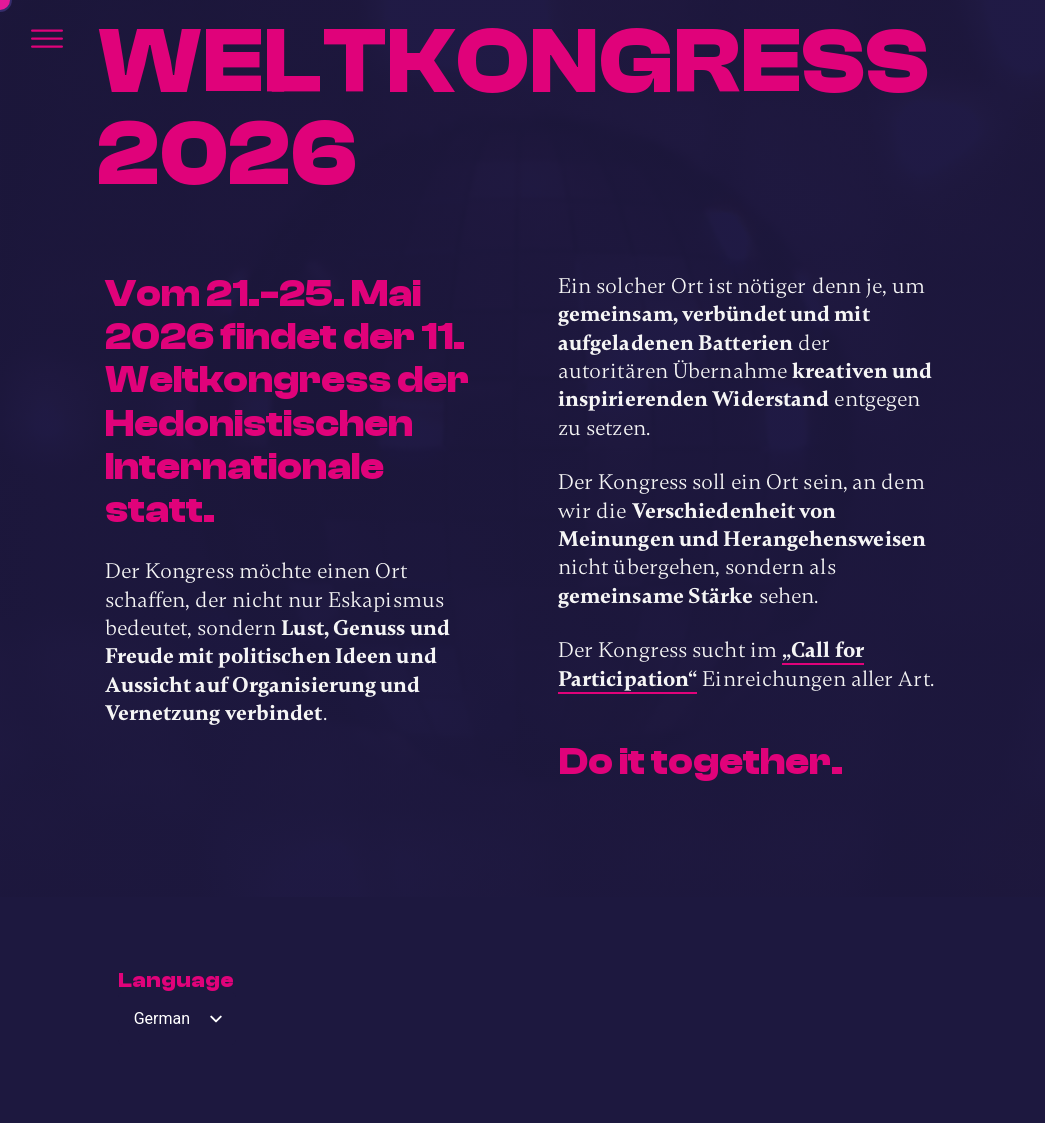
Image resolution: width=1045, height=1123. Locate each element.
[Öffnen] (47, 38)
